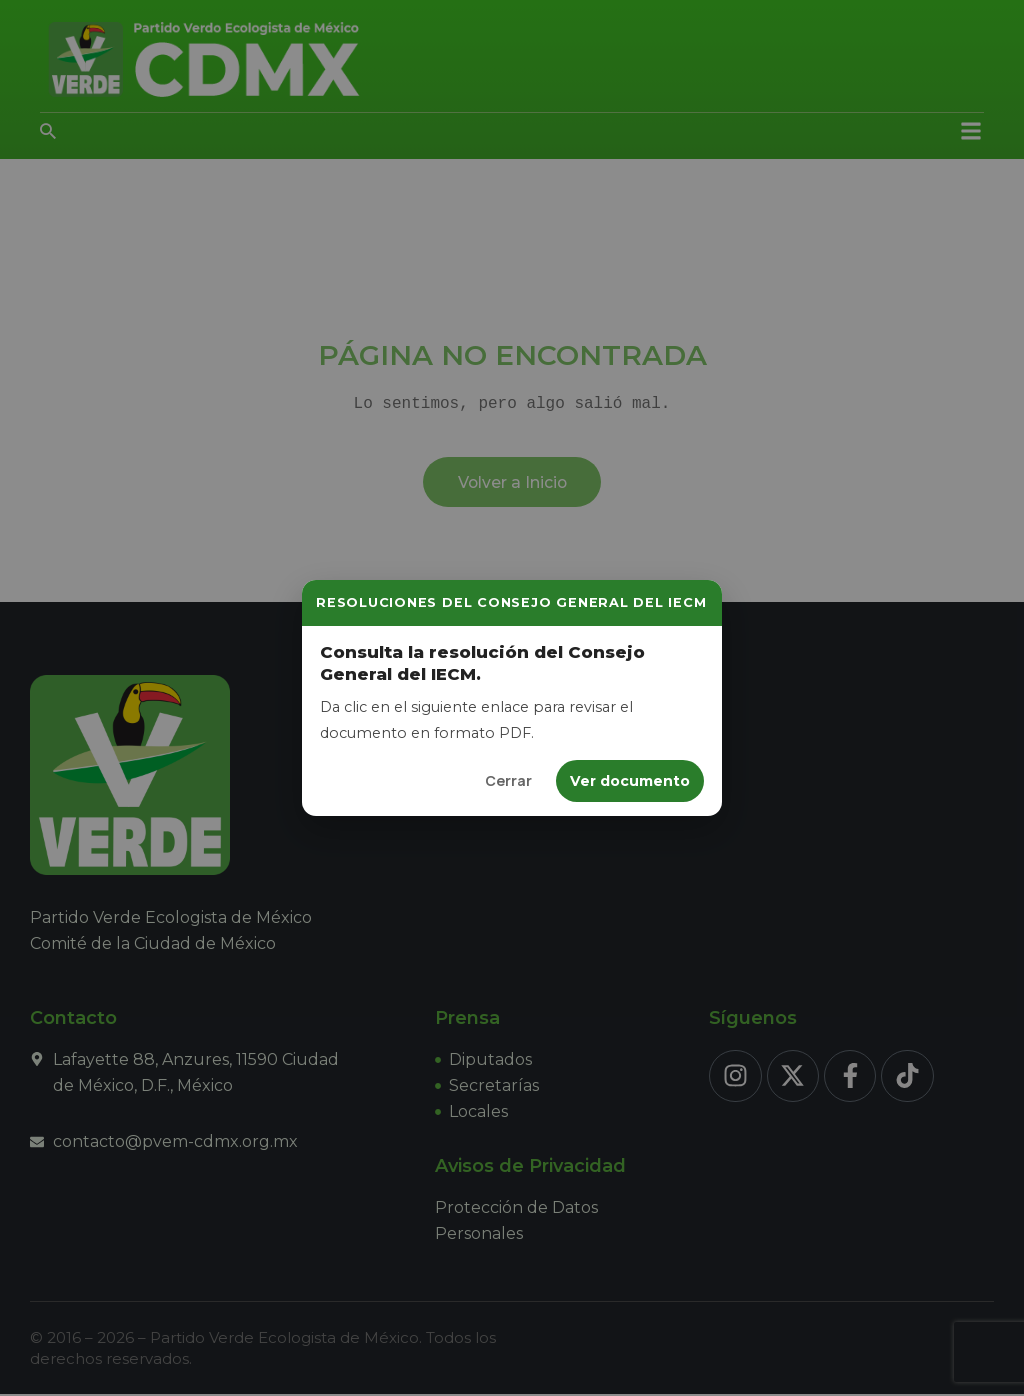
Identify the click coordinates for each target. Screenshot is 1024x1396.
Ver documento (630, 781)
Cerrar (508, 780)
